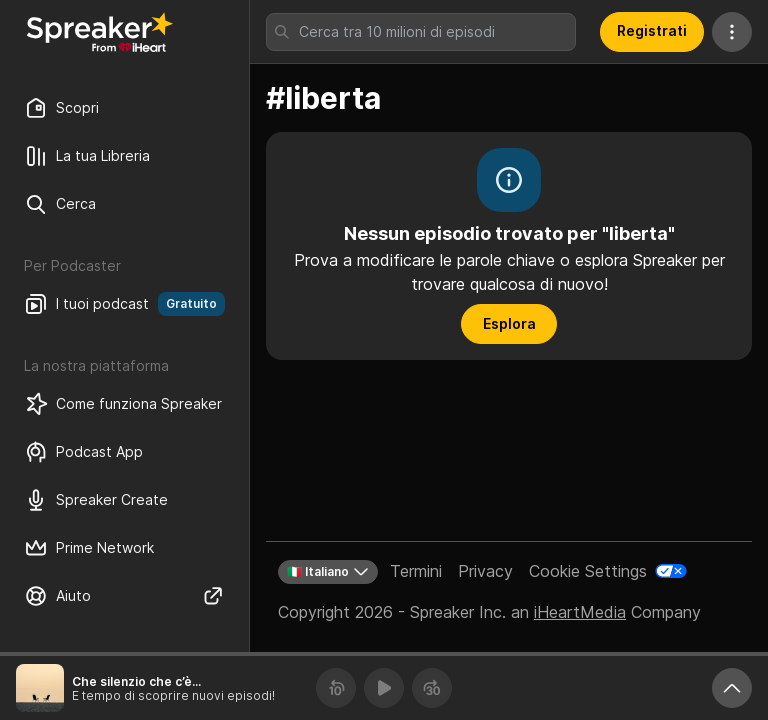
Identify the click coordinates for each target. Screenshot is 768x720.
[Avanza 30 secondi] (432, 688)
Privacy (485, 571)
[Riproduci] (384, 688)
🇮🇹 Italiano (328, 572)
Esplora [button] (509, 323)
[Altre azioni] (732, 32)
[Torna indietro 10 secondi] (336, 688)
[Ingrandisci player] (732, 688)
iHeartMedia (580, 612)
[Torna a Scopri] (100, 32)
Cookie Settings (588, 571)
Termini (416, 571)
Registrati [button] (652, 30)
